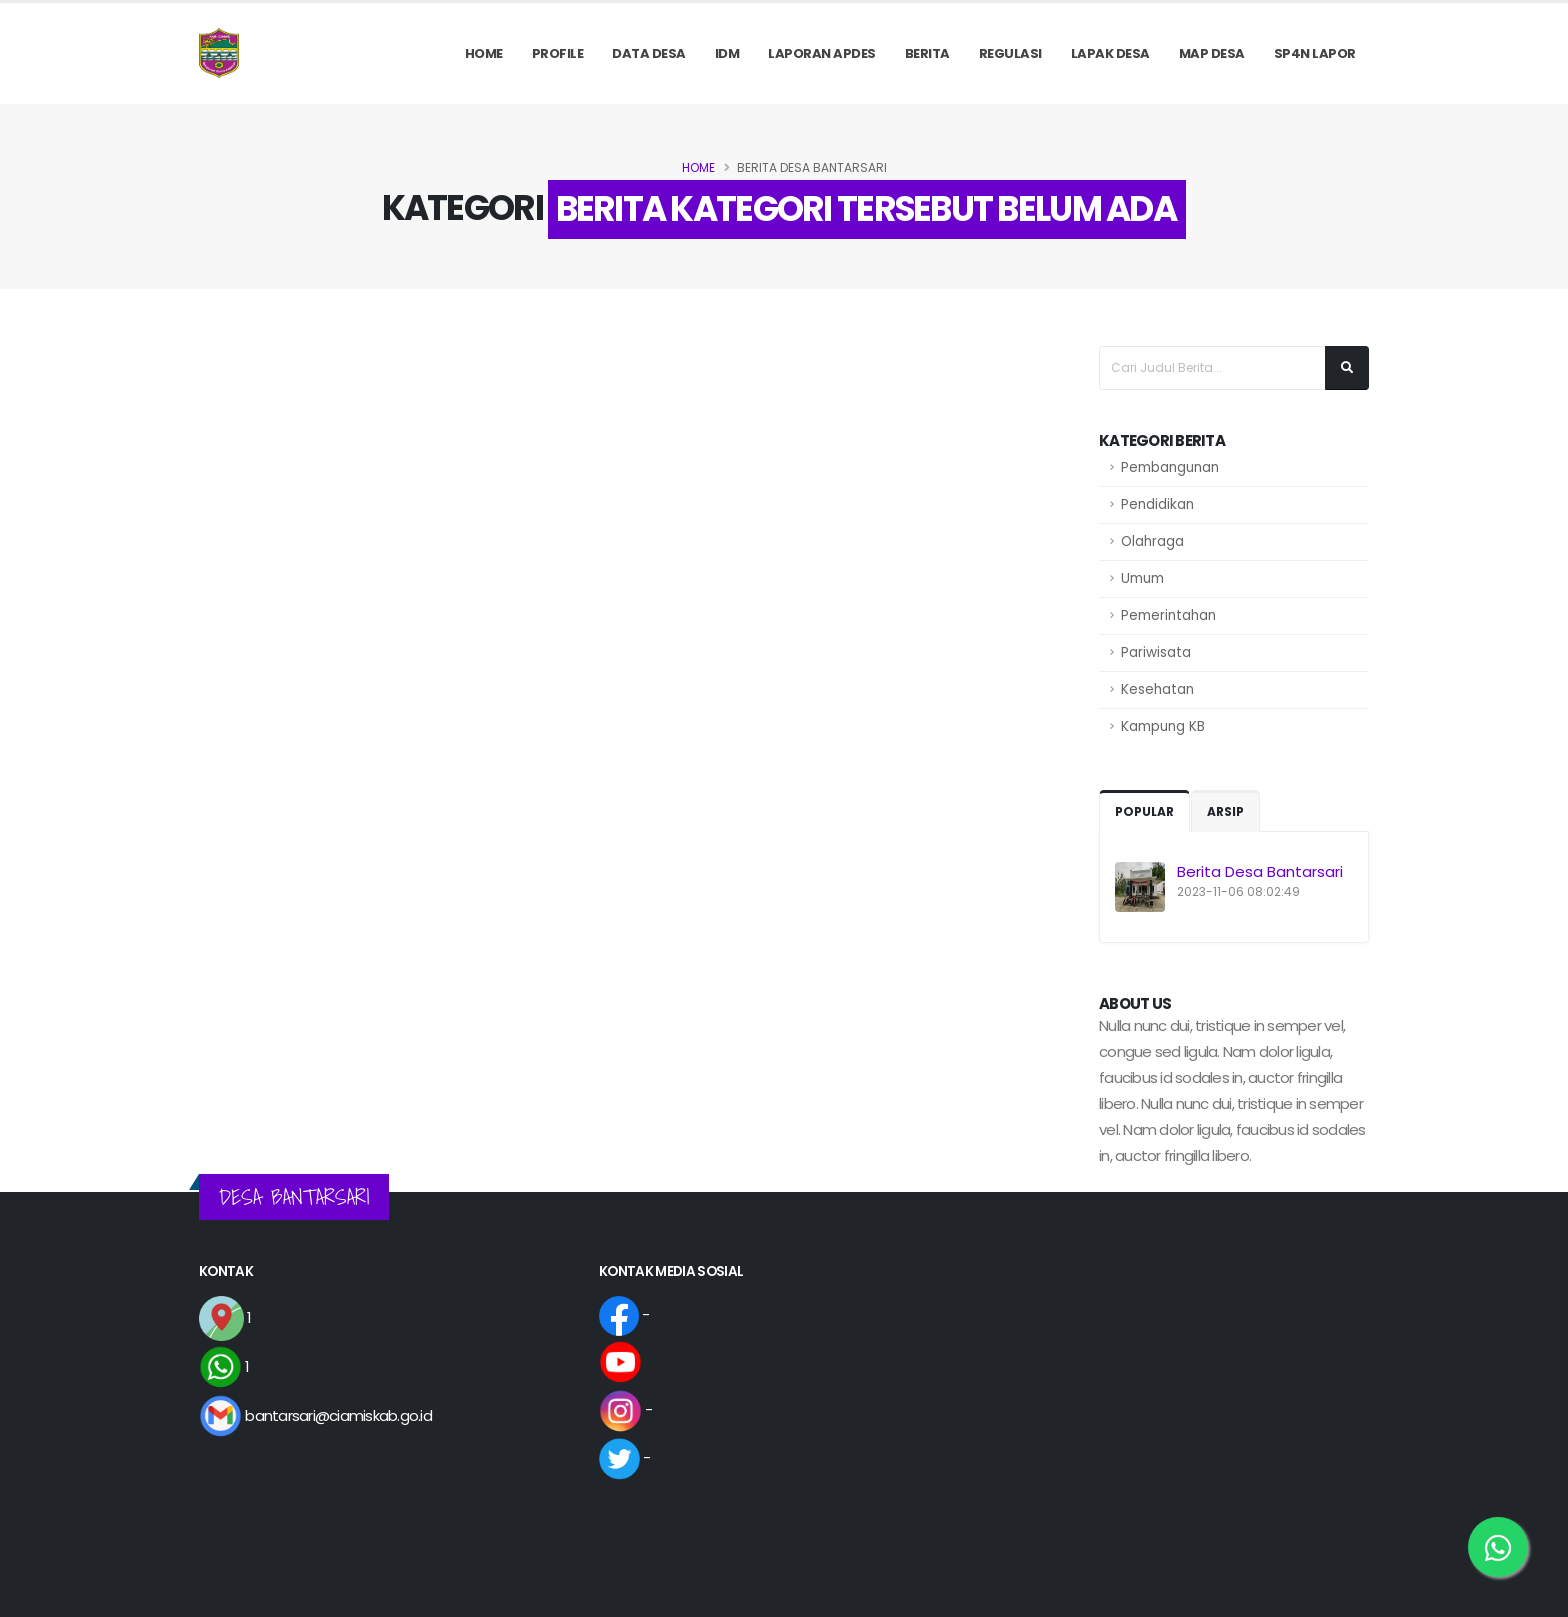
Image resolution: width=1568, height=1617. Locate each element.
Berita (927, 53)
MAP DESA (1212, 53)
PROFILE (558, 53)
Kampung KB (1163, 726)
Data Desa (649, 53)
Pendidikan (1157, 504)
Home (484, 53)
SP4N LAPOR (1315, 53)
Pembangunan (1170, 467)
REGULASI (1010, 53)
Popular (1144, 811)
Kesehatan (1157, 689)
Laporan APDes (822, 53)
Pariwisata (1156, 652)
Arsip (1225, 811)
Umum (1142, 578)
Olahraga (1152, 541)
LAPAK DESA (1110, 53)
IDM (727, 53)
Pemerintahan (1168, 615)
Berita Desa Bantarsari (1260, 871)
